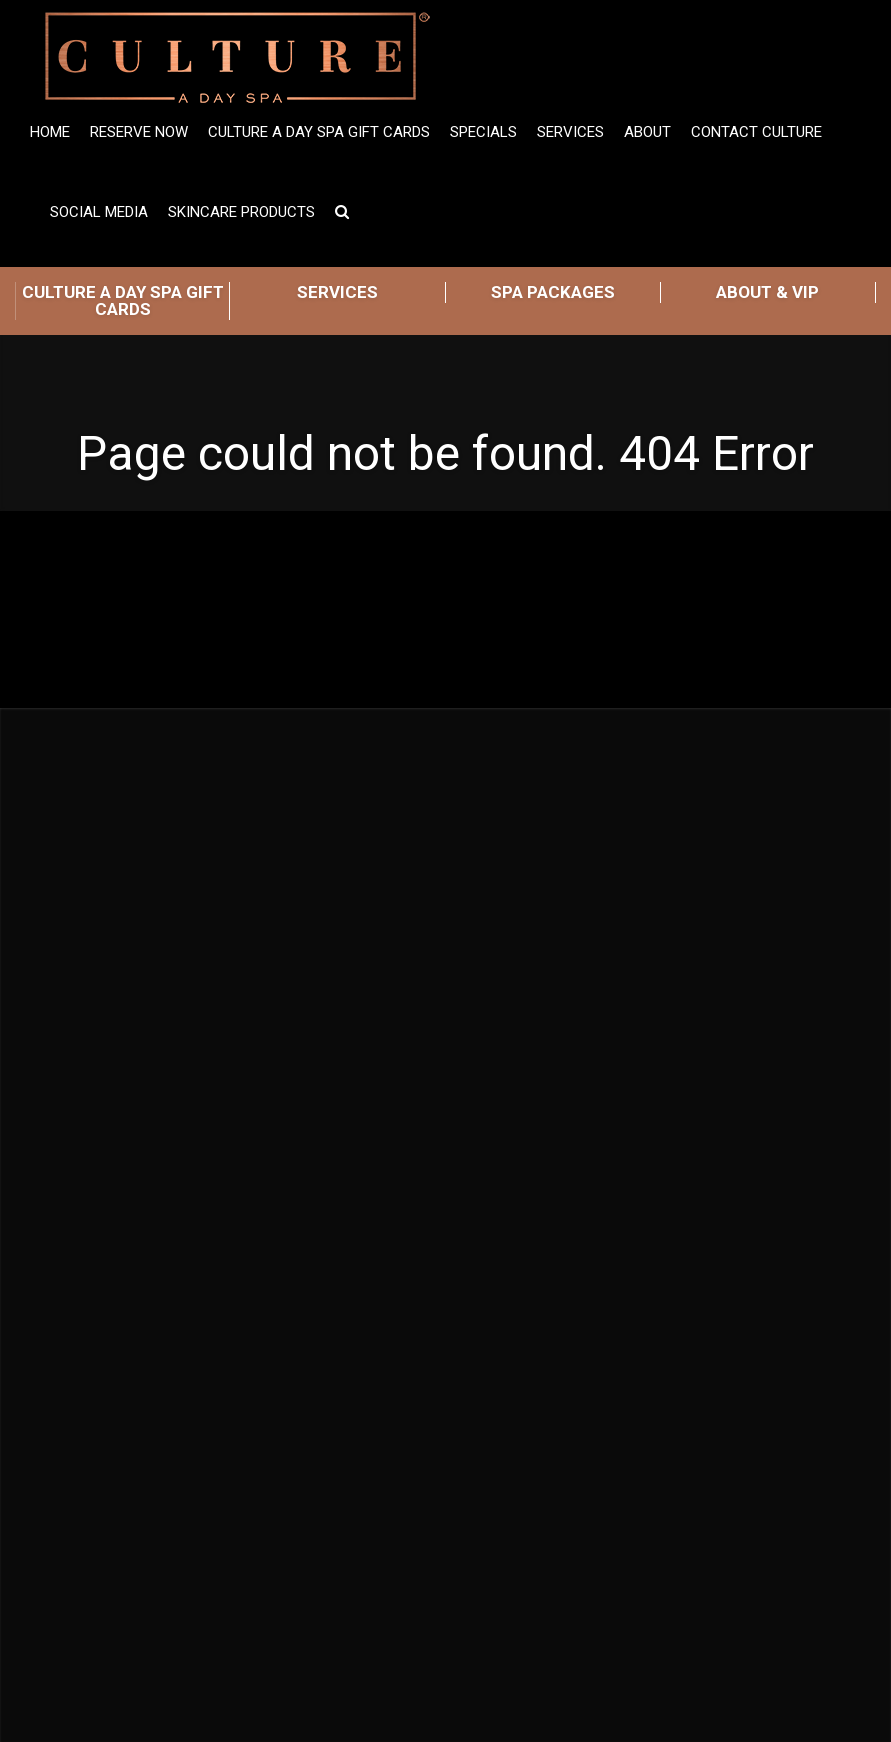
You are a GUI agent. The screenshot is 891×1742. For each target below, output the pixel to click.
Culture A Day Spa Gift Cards (319, 132)
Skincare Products (241, 212)
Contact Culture (756, 132)
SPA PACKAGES (553, 292)
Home (50, 132)
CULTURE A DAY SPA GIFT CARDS (123, 300)
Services (570, 132)
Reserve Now (139, 132)
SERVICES (337, 292)
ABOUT (647, 132)
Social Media (99, 212)
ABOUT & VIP (767, 292)
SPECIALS (483, 132)
